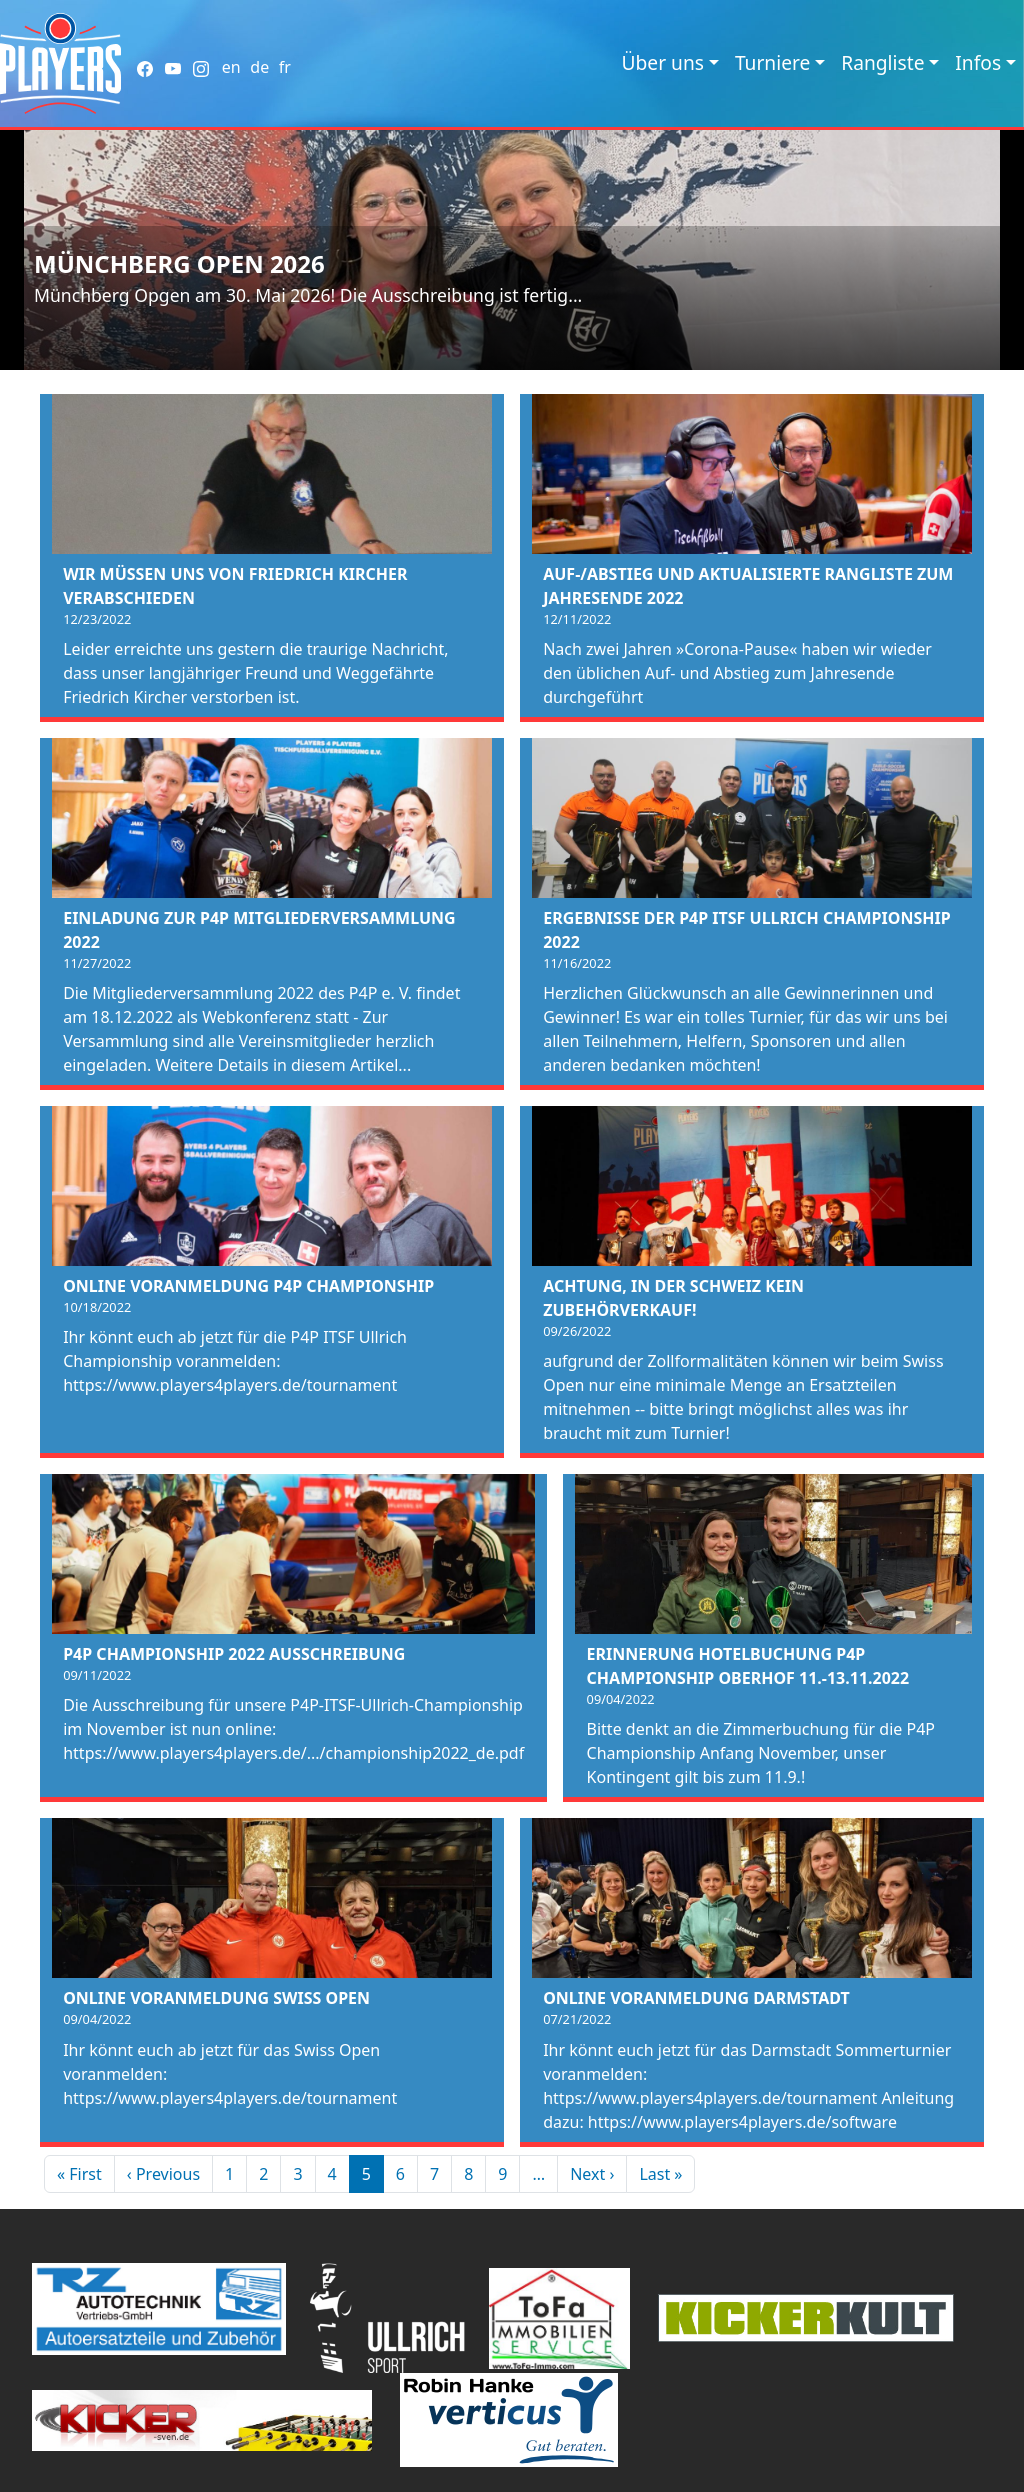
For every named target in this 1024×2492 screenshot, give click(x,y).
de (259, 67)
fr (285, 67)
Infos (978, 62)
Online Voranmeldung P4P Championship (248, 1286)
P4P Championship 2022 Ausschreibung (234, 1654)
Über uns (663, 62)
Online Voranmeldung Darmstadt (696, 1998)
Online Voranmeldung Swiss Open (216, 1998)
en (231, 67)
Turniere (772, 62)
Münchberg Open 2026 (179, 263)
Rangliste (882, 62)
